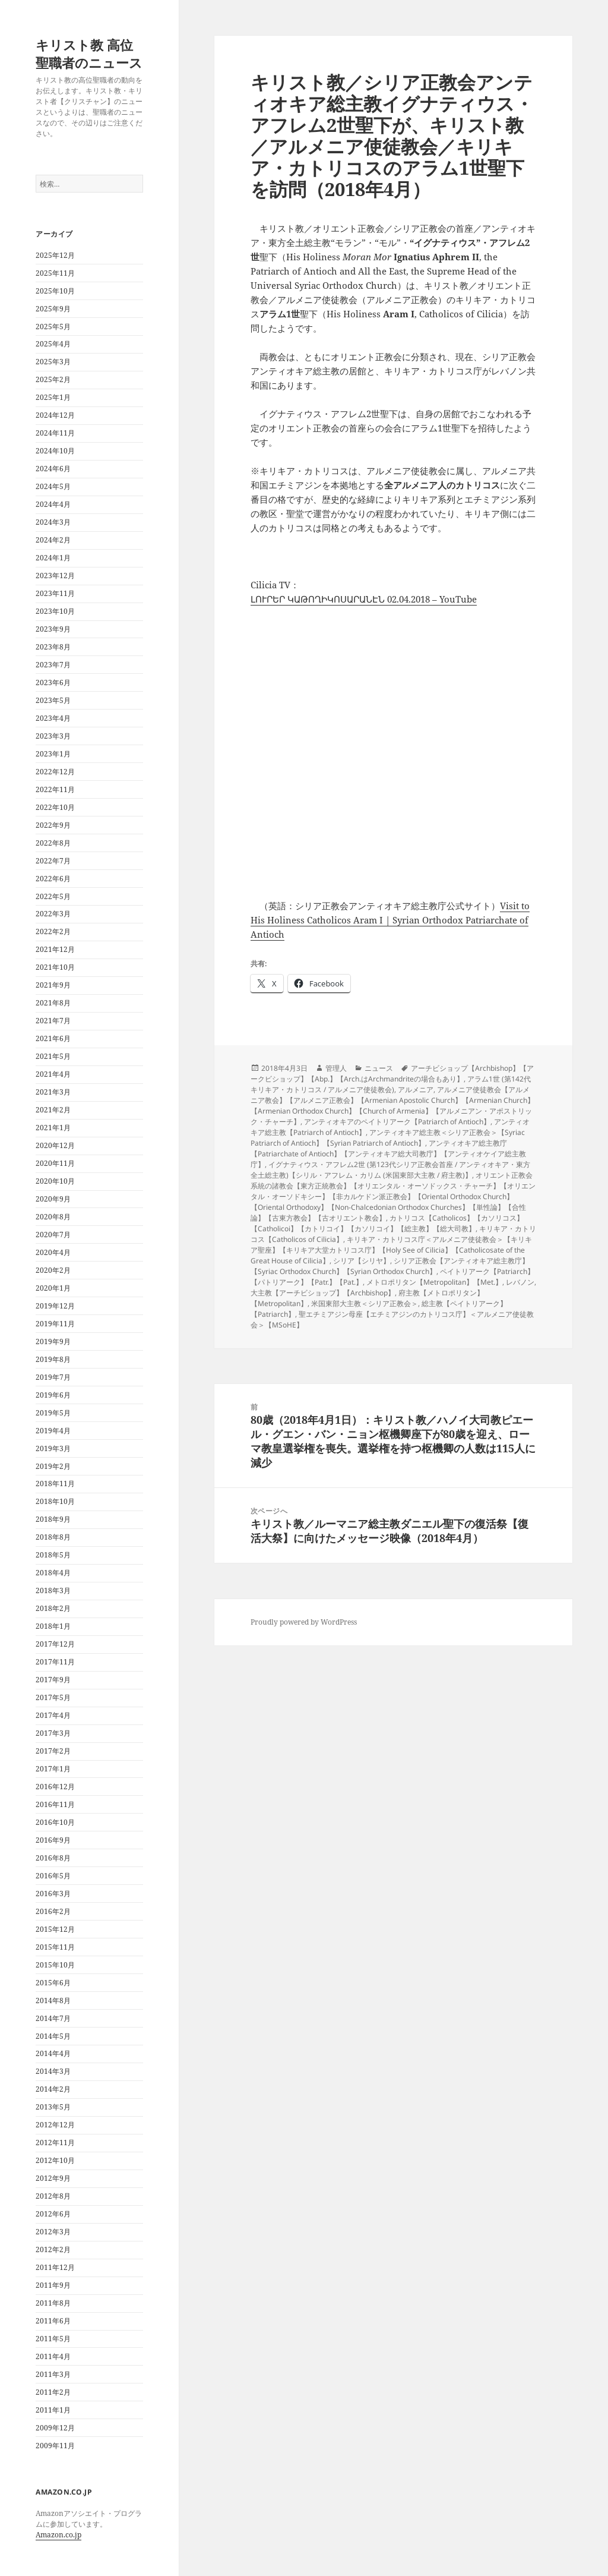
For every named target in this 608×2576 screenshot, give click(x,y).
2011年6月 (53, 2321)
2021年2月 (53, 1110)
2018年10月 (55, 1501)
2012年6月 (53, 2214)
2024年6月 (53, 469)
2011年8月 (53, 2303)
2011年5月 (53, 2339)
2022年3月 (53, 914)
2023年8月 (53, 647)
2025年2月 (53, 379)
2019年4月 (53, 1431)
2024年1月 (53, 558)
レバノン (520, 1282)
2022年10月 (55, 807)
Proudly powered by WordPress (304, 1622)
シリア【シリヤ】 (361, 1261)
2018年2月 (53, 1608)
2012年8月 (53, 2196)
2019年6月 (53, 1395)
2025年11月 (55, 273)
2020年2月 (53, 1270)
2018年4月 (53, 1573)
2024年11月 (55, 433)
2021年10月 (55, 967)
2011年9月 (53, 2285)
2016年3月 (53, 1893)
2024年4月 (53, 504)
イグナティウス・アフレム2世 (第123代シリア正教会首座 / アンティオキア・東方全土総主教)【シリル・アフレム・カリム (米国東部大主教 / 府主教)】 (390, 1169)
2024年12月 (55, 415)
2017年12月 (55, 1644)
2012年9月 (53, 2178)
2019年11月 (55, 1324)
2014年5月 (53, 2036)
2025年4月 (53, 344)
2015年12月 (55, 1929)
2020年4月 (53, 1252)
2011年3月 (53, 2374)
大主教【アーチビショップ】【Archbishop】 (323, 1293)
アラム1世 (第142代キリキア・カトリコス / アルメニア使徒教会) (391, 1084)
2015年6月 (53, 1983)
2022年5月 (53, 896)
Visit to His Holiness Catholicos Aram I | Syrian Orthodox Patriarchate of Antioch (390, 920)
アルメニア (415, 1089)
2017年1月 (53, 1769)
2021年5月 (53, 1056)
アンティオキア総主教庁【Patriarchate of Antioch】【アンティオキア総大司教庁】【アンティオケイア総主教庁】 (388, 1153)
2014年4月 (53, 2053)
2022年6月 (53, 879)
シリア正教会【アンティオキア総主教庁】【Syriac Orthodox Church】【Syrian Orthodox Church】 (390, 1266)
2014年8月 (53, 2000)
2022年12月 (55, 772)
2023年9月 (53, 629)
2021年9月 (53, 985)
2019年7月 (53, 1377)
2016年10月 (55, 1822)
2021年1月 (53, 1128)
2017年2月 (53, 1751)
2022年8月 (53, 843)
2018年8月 (53, 1537)
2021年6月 (53, 1038)
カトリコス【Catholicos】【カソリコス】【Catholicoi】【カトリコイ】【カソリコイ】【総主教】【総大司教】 (387, 1223)
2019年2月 (53, 1466)
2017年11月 (55, 1662)
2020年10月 (55, 1181)
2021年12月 (55, 949)
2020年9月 (53, 1199)
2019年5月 (53, 1413)
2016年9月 (53, 1840)
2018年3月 (53, 1590)
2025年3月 (53, 362)
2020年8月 (53, 1217)
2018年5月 (53, 1555)
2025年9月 (53, 309)
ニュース (379, 1068)
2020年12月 (55, 1145)
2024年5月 (53, 486)
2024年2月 (53, 540)
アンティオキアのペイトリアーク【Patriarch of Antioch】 (397, 1122)
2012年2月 (53, 2249)
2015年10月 (55, 1965)
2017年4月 (53, 1715)
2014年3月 (53, 2071)
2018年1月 (53, 1626)
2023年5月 (53, 700)
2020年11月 (55, 1163)
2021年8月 (53, 1003)
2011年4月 (53, 2356)
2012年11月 (55, 2142)
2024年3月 (53, 522)
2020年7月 (53, 1234)
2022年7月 (53, 861)
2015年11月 (55, 1947)
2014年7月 (53, 2018)
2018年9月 (53, 1519)
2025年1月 (53, 397)
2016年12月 (55, 1787)
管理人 (336, 1068)
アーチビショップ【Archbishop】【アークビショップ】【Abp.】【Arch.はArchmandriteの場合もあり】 (392, 1073)
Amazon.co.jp (58, 2535)
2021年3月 (53, 1092)
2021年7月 (53, 1021)
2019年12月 (55, 1306)
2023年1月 (53, 754)
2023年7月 (53, 665)
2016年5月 (53, 1876)
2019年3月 (53, 1448)
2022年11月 (55, 789)
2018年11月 (55, 1483)
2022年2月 (53, 931)
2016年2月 (53, 1911)
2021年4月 (53, 1074)
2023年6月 (53, 682)
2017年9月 (53, 1680)
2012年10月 (55, 2160)
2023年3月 (53, 736)
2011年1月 (53, 2410)
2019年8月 (53, 1359)
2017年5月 (53, 1697)
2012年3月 (53, 2232)
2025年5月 (53, 326)
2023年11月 (55, 593)
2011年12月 (55, 2267)
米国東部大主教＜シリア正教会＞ (364, 1303)
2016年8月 (53, 1858)
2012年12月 (55, 2125)
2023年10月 (55, 611)
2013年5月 (53, 2107)
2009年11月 (55, 2446)
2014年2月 (53, 2089)
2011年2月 (53, 2392)
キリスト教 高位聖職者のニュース (89, 53)
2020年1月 (53, 1288)
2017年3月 (53, 1733)
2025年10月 (55, 291)
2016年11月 (55, 1804)
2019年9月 (53, 1341)
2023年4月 (53, 718)
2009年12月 (55, 2428)
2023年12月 (55, 575)
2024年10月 (55, 451)
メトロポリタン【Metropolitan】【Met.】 (434, 1282)
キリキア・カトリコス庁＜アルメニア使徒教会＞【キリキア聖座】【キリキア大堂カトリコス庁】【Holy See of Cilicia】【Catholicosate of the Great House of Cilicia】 (391, 1250)
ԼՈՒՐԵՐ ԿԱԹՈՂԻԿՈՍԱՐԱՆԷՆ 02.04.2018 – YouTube (364, 599)
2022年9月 (53, 825)
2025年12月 (55, 255)
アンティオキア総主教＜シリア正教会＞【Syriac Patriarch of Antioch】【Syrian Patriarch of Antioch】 (388, 1137)
